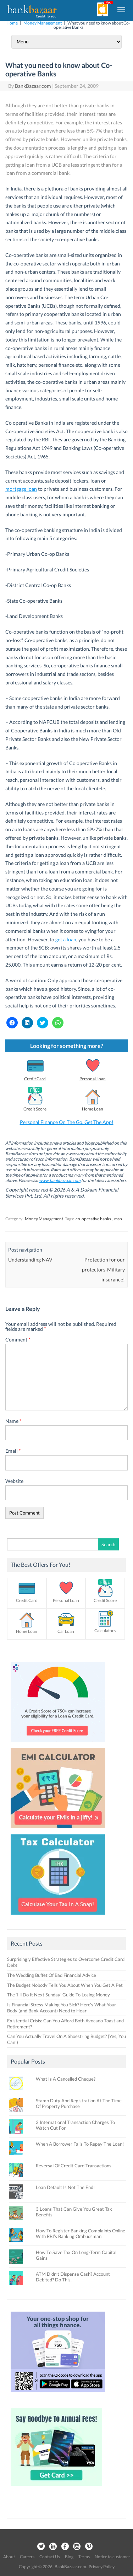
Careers (27, 2556)
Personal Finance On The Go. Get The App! (66, 1122)
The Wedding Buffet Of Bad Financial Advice (51, 1975)
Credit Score (34, 1109)
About (9, 2556)
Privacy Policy (102, 2566)
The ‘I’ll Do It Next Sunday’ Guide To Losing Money (58, 1994)
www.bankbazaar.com (60, 1180)
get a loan (65, 939)
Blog (69, 2556)
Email (13, 1451)
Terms (84, 2556)
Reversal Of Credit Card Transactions (73, 2165)
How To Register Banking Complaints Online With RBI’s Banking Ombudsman (80, 2233)
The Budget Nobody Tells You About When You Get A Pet (65, 1985)
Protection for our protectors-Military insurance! (103, 1269)
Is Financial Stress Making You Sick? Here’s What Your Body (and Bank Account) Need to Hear (61, 2007)
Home (12, 23)
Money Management (42, 23)
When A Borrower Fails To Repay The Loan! (80, 2144)
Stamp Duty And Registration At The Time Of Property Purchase (79, 2103)
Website (14, 1481)
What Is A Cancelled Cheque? (65, 2079)
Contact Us (49, 2556)
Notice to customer (112, 2556)
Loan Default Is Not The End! (65, 2187)
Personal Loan (92, 1078)
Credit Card (35, 1078)
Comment (18, 1340)
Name (13, 1421)
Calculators (105, 1630)
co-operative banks (93, 1218)
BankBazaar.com (33, 86)
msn (118, 1218)
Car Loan (65, 1631)
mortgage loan (21, 489)
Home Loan (92, 1109)
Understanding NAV (30, 1260)
